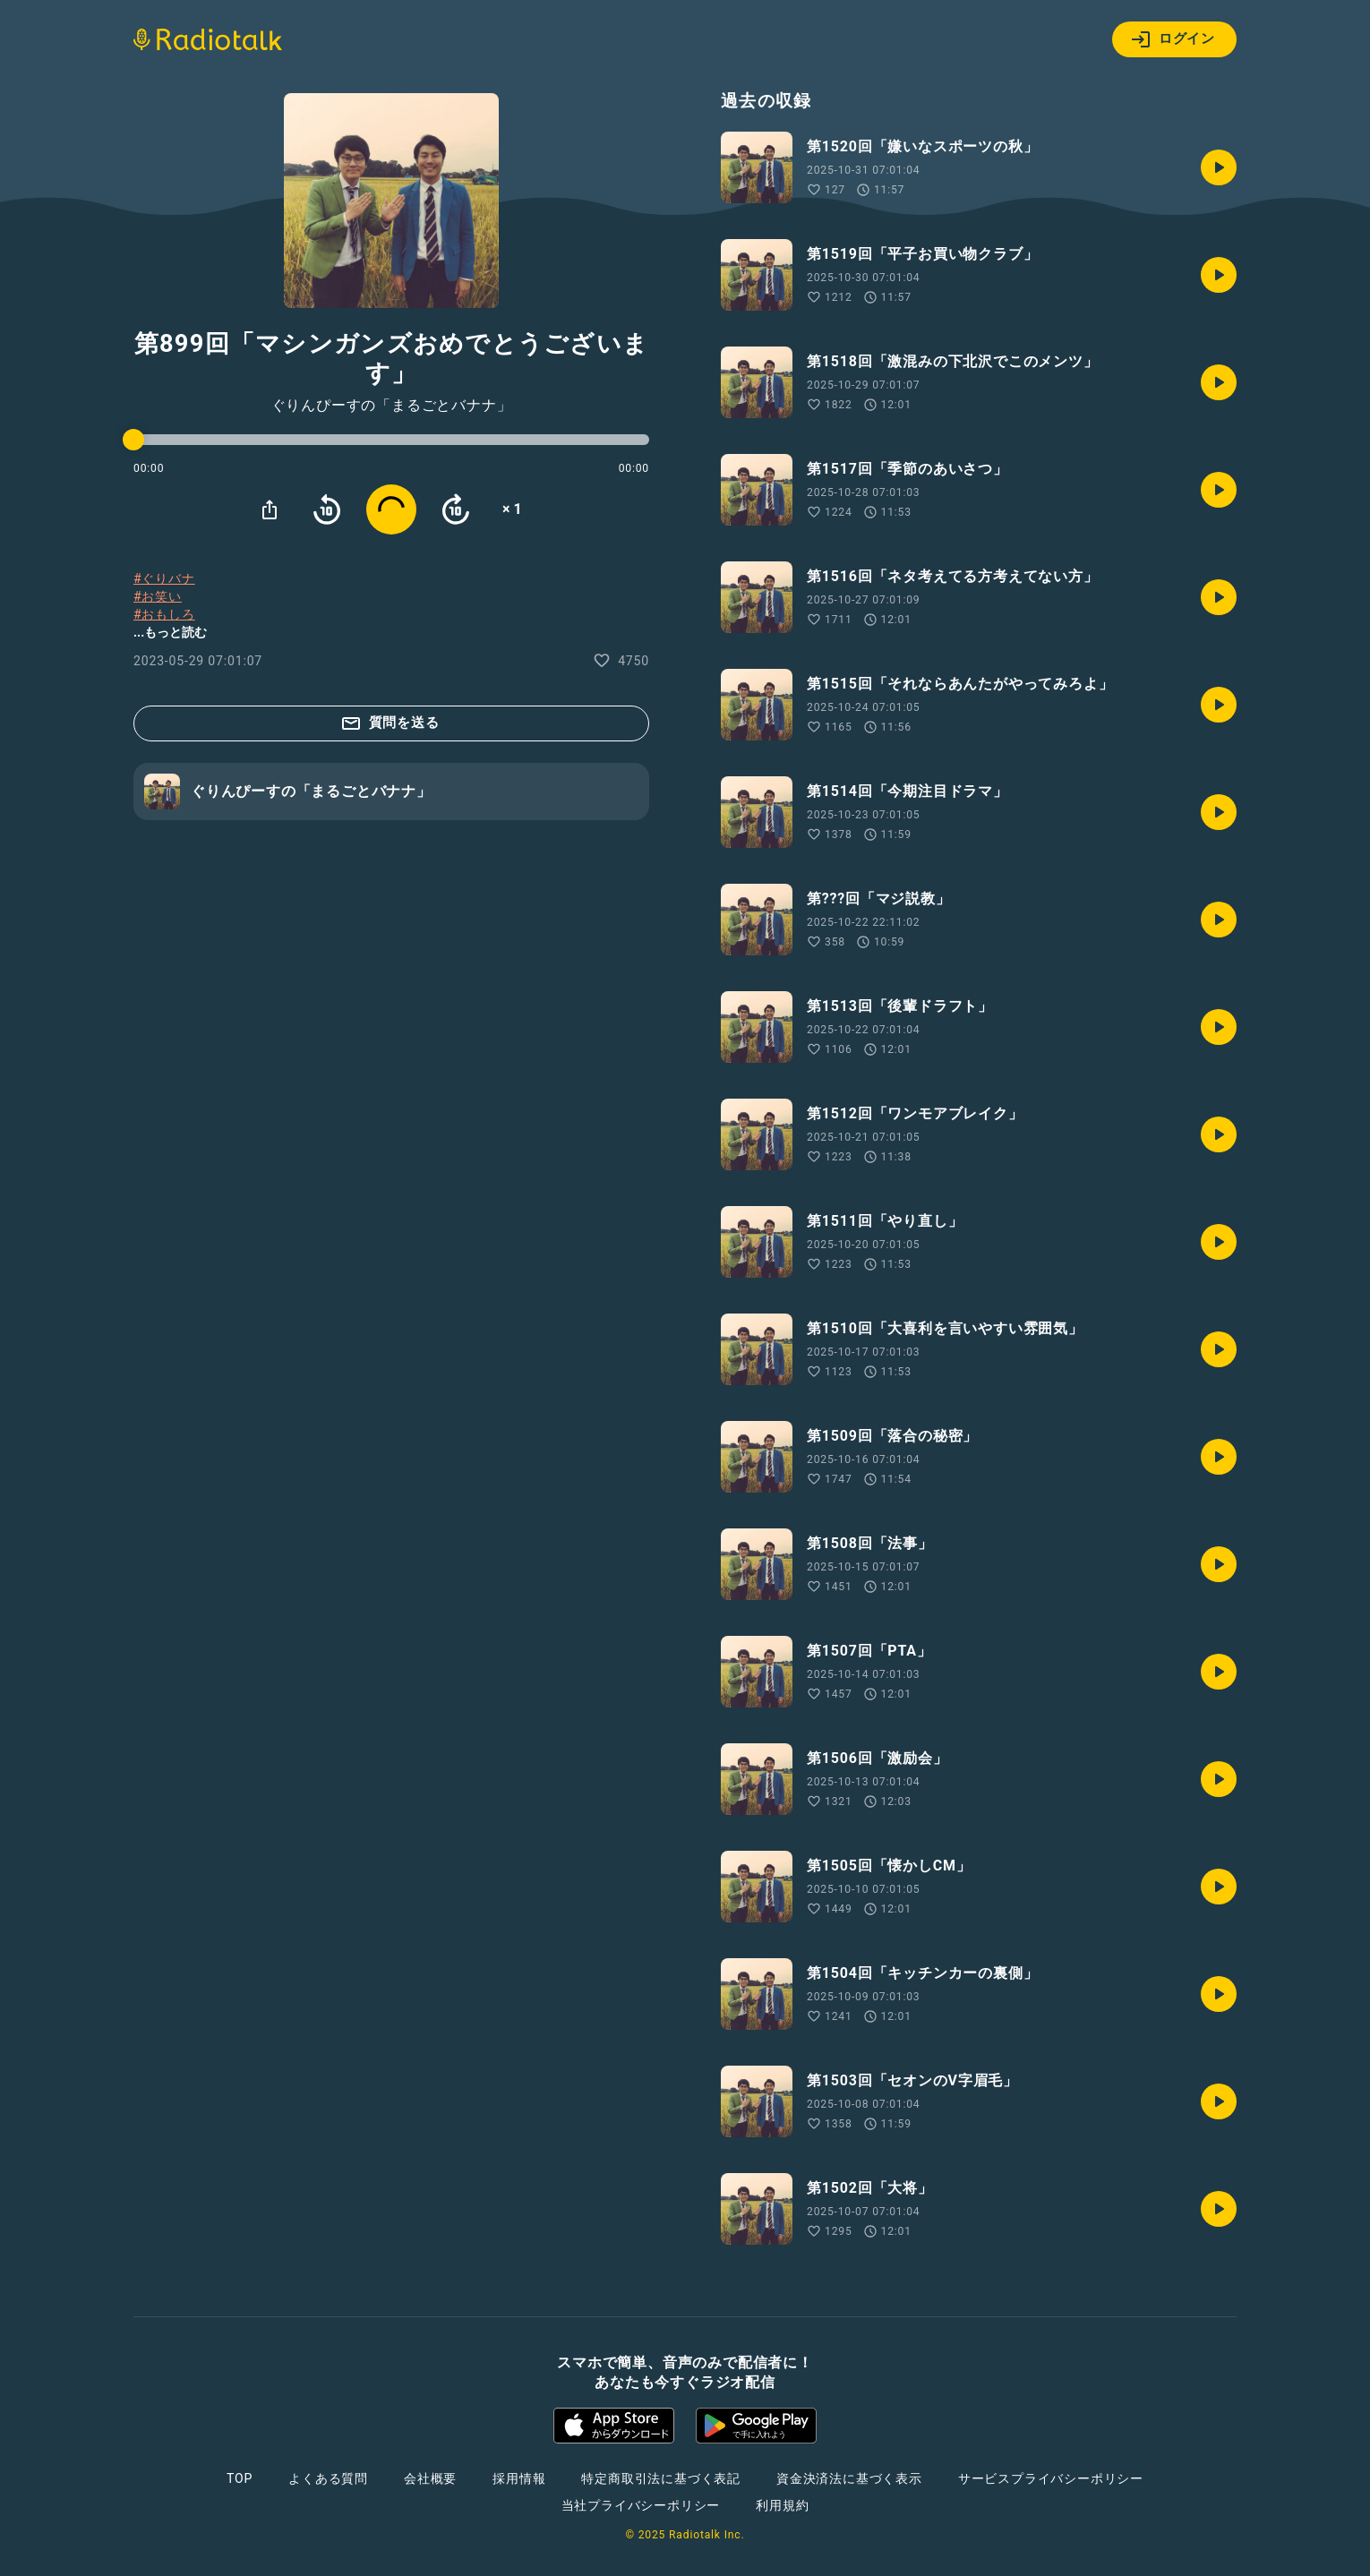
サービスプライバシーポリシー (1050, 2478)
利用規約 (782, 2505)
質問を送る (390, 723)
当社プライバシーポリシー (641, 2505)
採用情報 (518, 2478)
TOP (240, 2478)
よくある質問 (328, 2478)
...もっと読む (170, 632)
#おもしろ (164, 614)
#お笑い (157, 596)
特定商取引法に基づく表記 (661, 2478)
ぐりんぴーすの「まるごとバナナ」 (391, 405)
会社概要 (430, 2478)
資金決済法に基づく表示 (849, 2478)
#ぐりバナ (164, 578)
